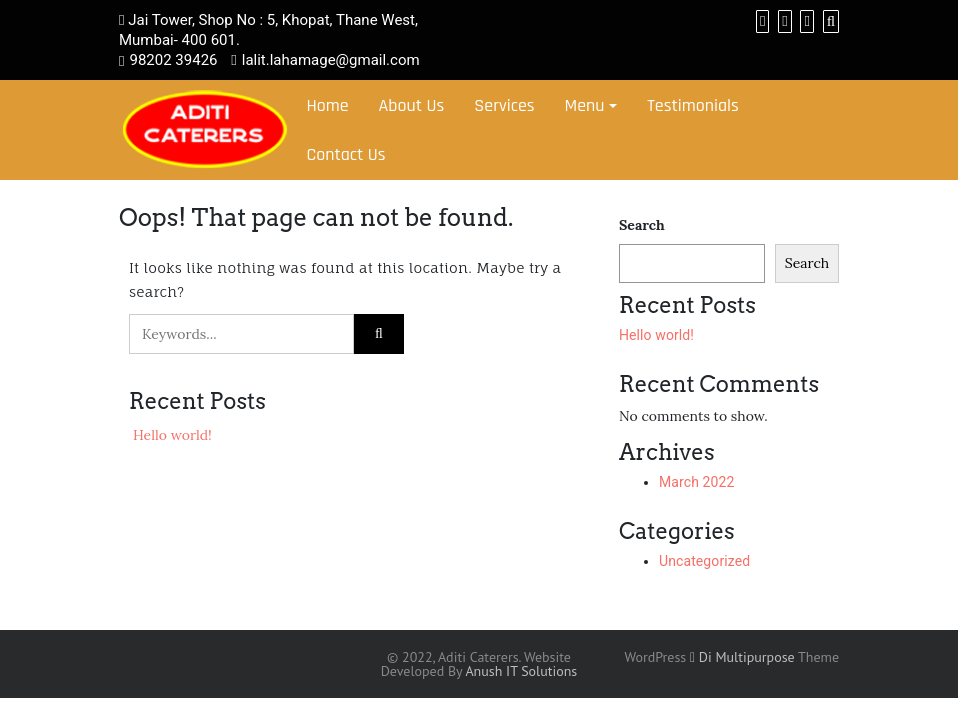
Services (504, 105)
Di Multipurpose (742, 657)
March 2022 (696, 482)
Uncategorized (704, 561)
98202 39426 (173, 60)
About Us (412, 105)
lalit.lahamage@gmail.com (331, 60)
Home (327, 105)
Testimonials (693, 105)
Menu (585, 105)
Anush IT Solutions (521, 671)
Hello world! (172, 435)
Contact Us (345, 154)
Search (642, 225)
